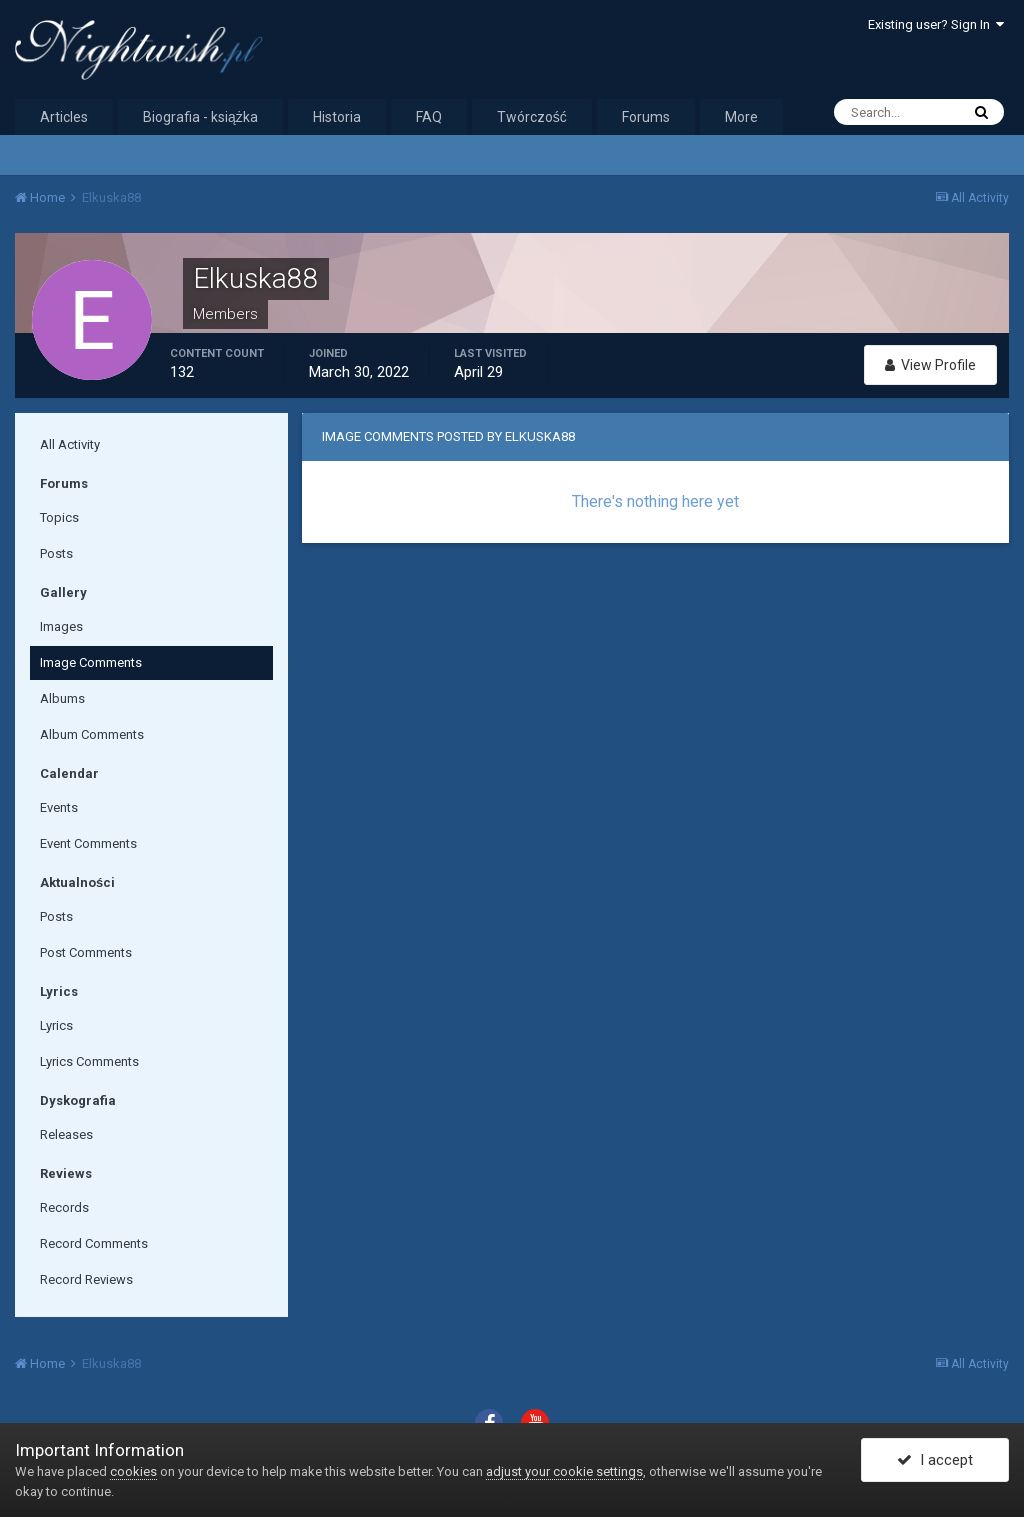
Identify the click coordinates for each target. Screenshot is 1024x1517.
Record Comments (94, 1243)
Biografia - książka (200, 117)
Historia (337, 117)
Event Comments (88, 843)
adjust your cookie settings (564, 1471)
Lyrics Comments (89, 1061)
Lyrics (56, 1025)
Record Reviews (86, 1279)
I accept (935, 1460)
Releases (66, 1134)
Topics (59, 517)
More (741, 117)
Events (59, 807)
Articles (64, 117)
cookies (133, 1471)
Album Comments (92, 734)
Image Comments (91, 662)
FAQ (429, 117)
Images (61, 626)
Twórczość (532, 117)
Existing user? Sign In (936, 24)
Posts (56, 553)
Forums (646, 117)
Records (64, 1207)
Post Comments (86, 952)
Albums (62, 698)
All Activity (70, 444)
